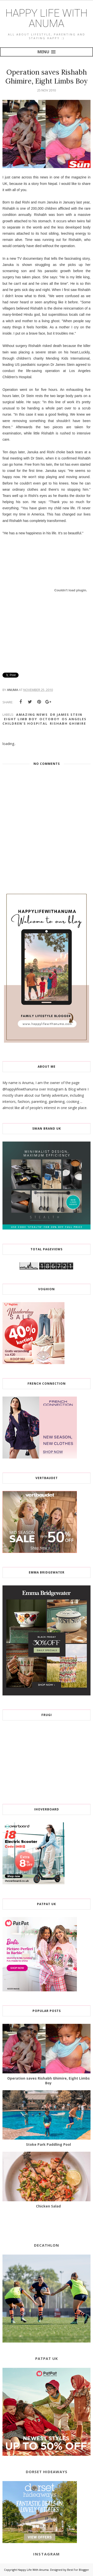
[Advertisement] (47, 658)
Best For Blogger (78, 2570)
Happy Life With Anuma (46, 18)
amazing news (32, 714)
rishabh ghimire (68, 723)
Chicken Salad (48, 2206)
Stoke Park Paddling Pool (48, 2144)
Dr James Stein (66, 714)
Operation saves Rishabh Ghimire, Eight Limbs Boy (48, 2080)
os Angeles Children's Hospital (44, 721)
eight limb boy (20, 719)
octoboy (49, 719)
